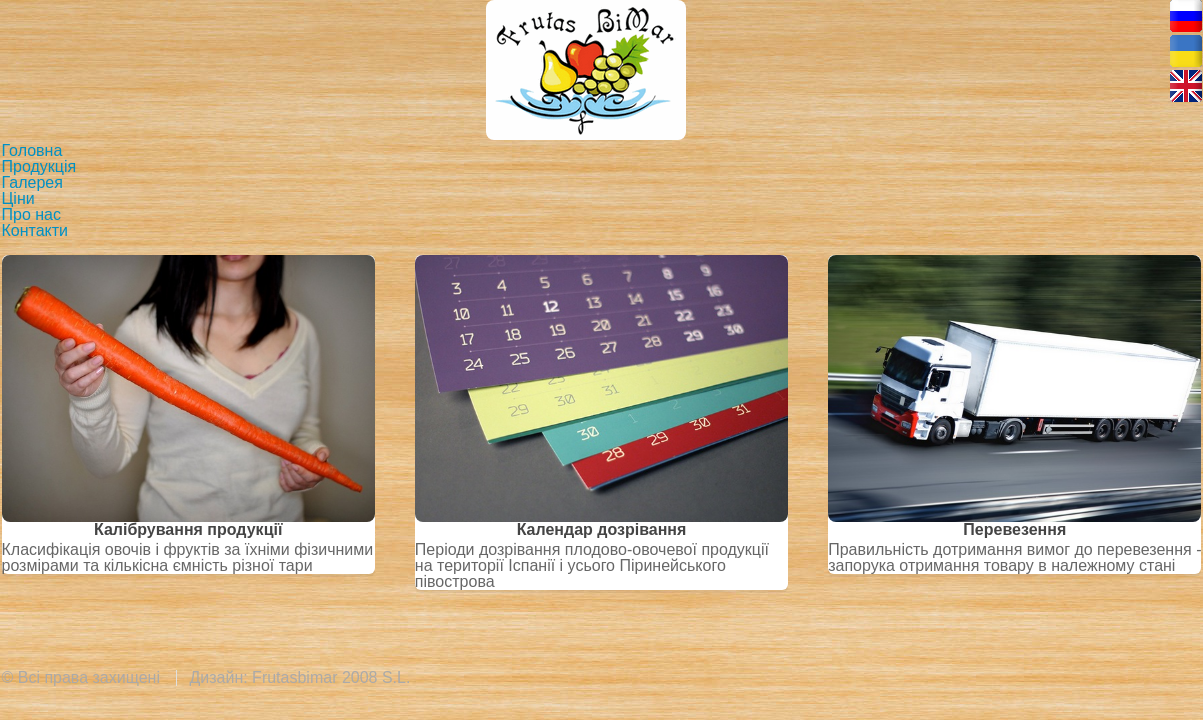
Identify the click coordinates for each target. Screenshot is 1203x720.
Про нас (31, 214)
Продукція (39, 166)
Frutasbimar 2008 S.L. (331, 677)
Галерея (32, 182)
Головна (32, 150)
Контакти (35, 230)
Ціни (18, 198)
